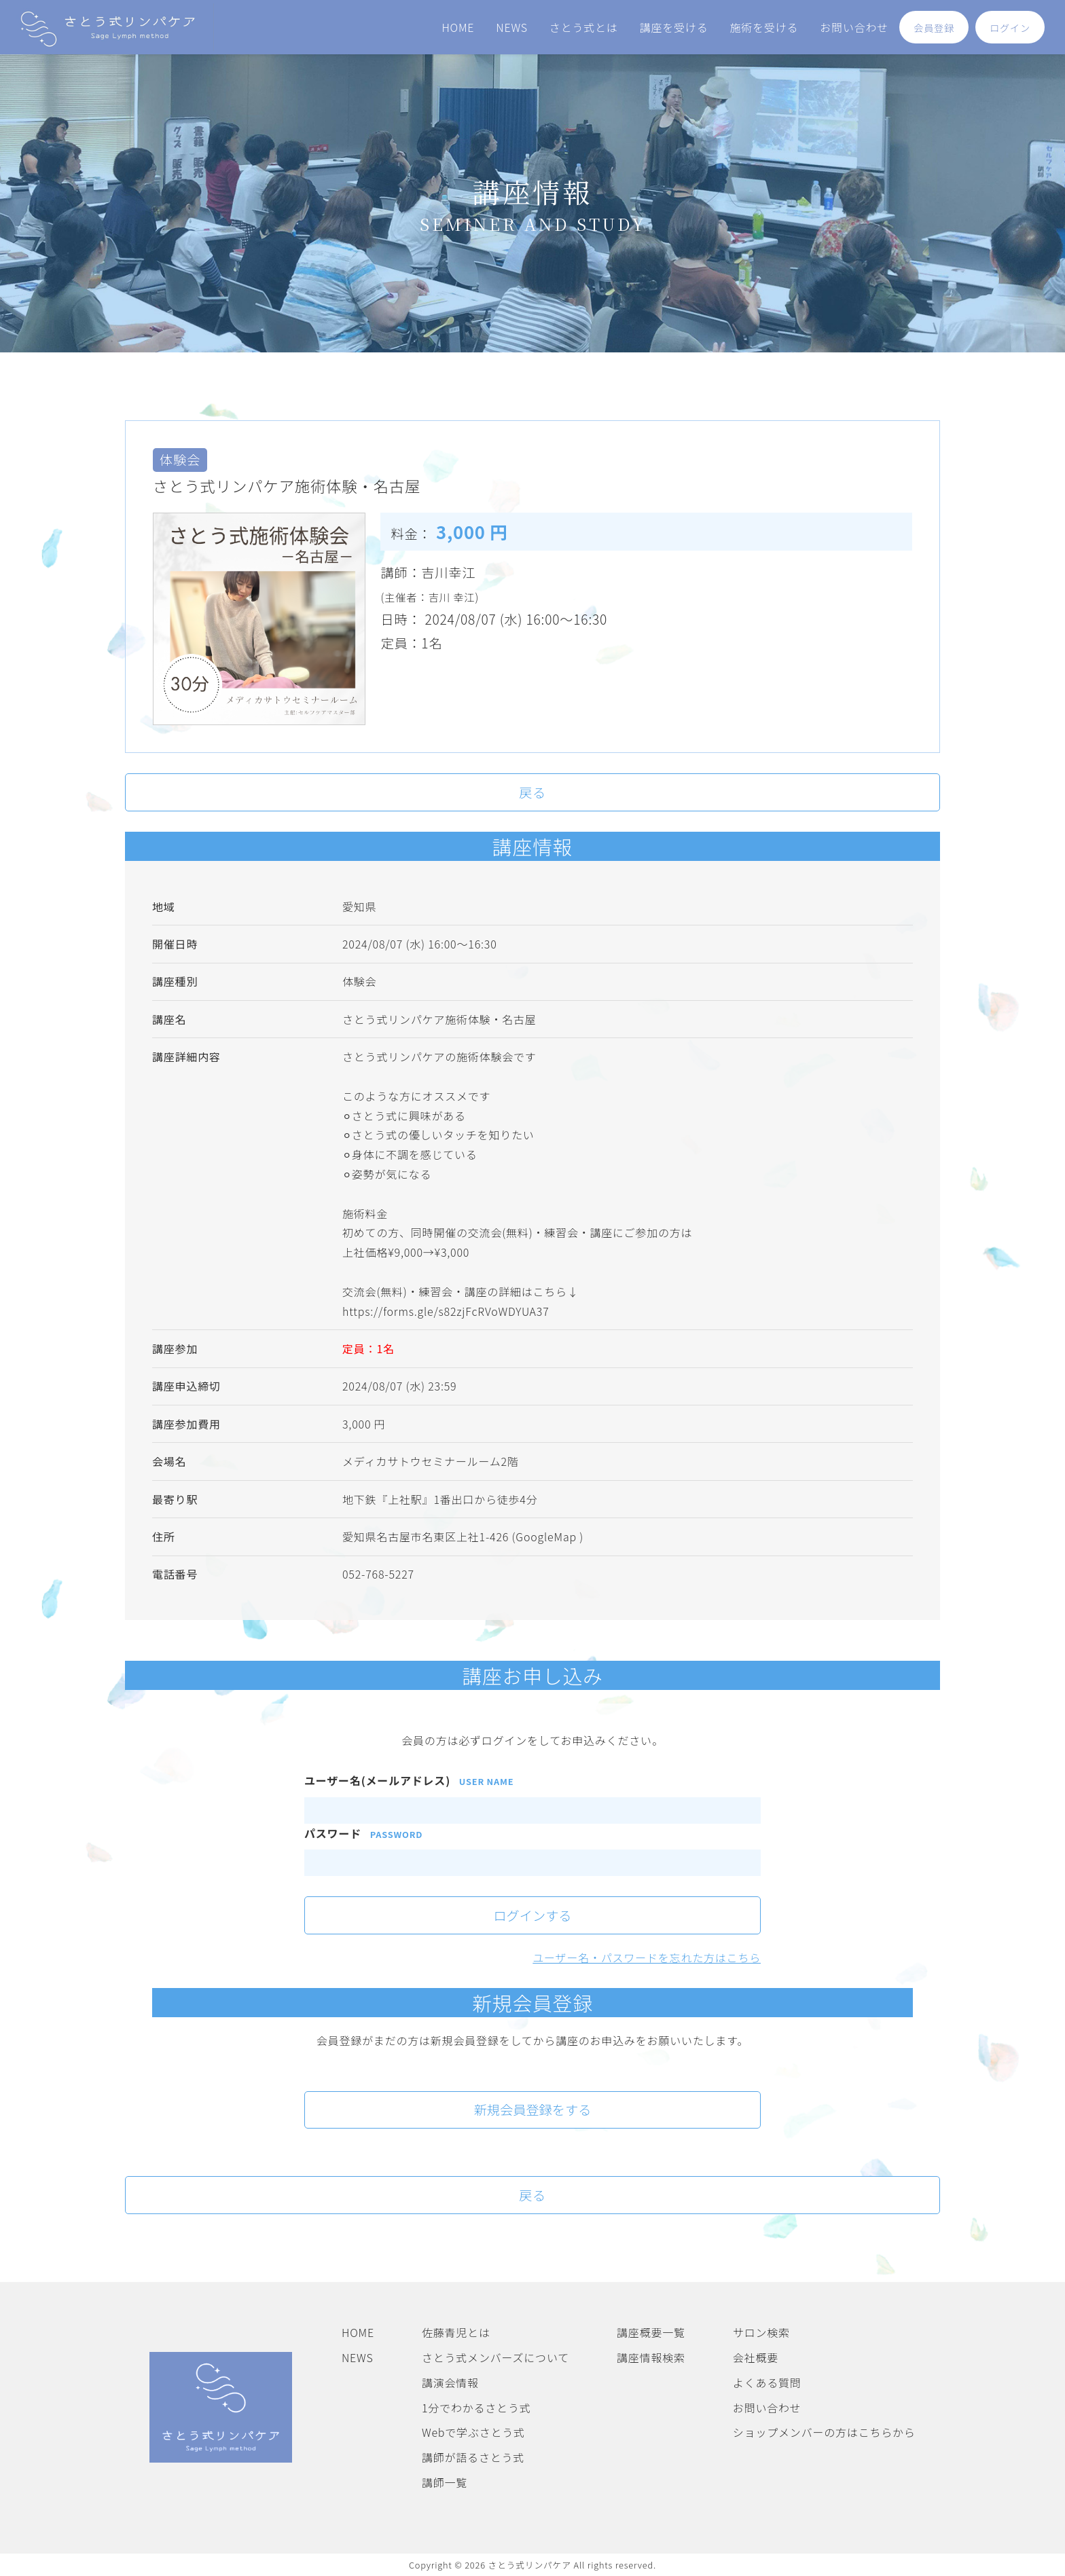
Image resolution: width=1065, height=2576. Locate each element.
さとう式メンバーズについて (495, 2357)
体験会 (359, 981)
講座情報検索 (651, 2357)
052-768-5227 (378, 1574)
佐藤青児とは (456, 2332)
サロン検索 (761, 2332)
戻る (532, 792)
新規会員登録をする (533, 2109)
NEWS (512, 27)
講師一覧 (444, 2482)
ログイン (1010, 28)
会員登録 (934, 28)
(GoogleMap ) (548, 1536)
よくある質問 (767, 2382)
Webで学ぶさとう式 (473, 2432)
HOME (457, 27)
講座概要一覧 (651, 2332)
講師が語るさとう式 (473, 2457)
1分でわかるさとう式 (476, 2407)
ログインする (532, 1915)
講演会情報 (450, 2382)
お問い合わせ (854, 27)
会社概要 (755, 2357)
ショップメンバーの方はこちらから (824, 2432)
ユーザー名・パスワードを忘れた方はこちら (646, 1957)
